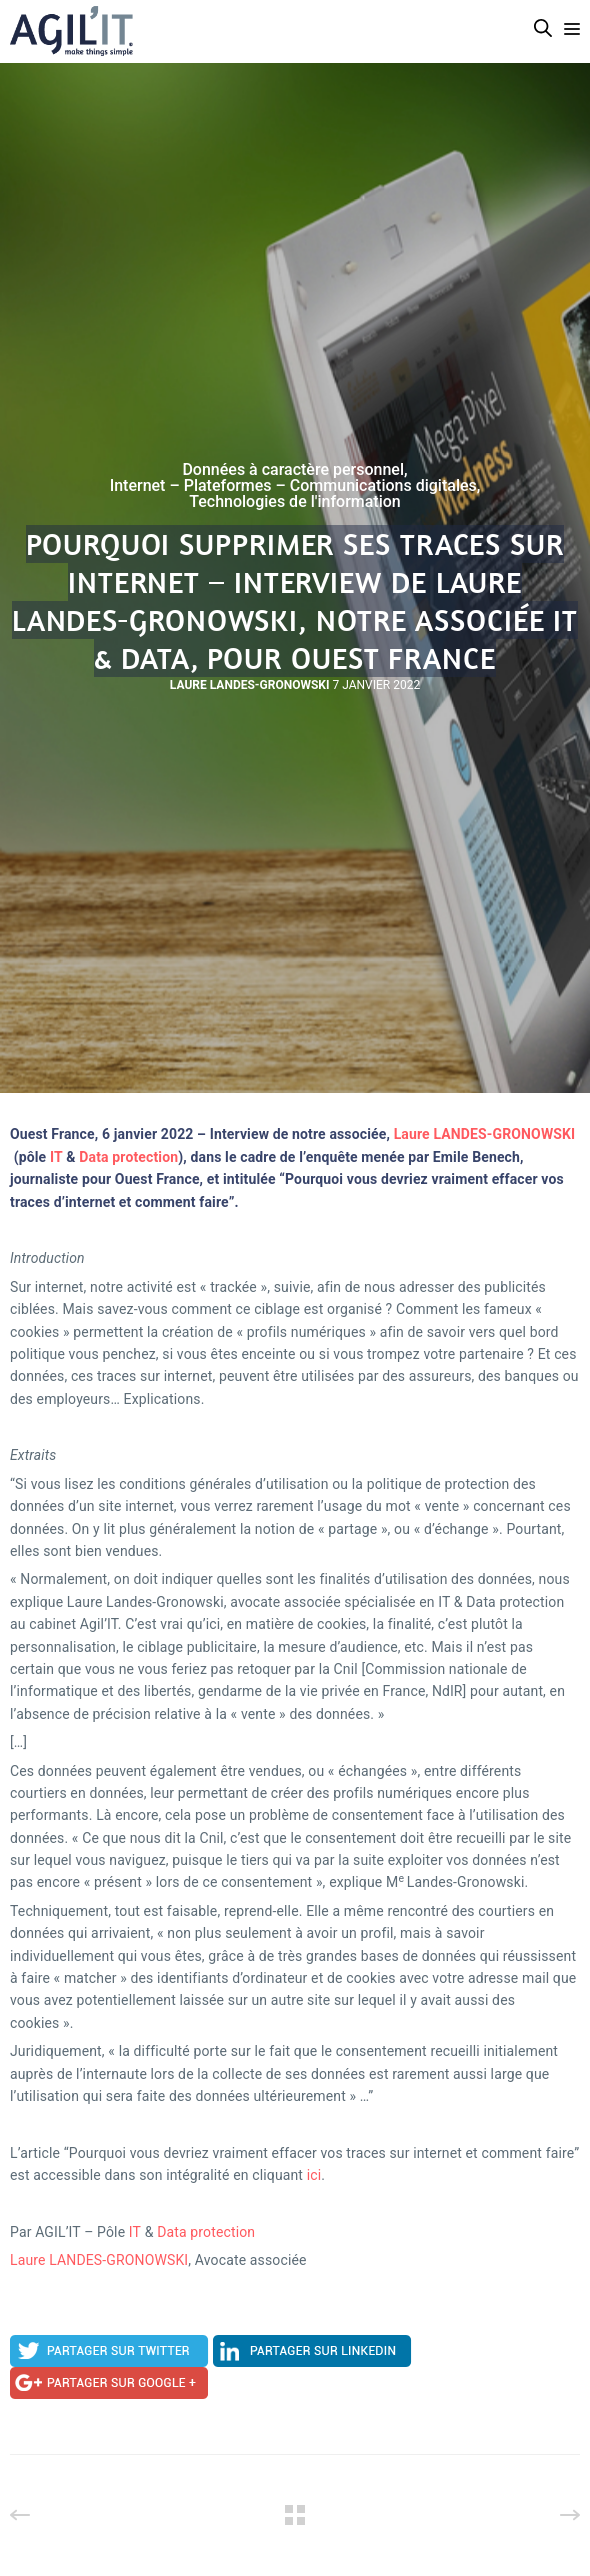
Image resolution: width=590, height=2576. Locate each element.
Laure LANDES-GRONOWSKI (485, 1134)
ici (314, 2175)
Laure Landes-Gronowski (250, 685)
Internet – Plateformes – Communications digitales (293, 486)
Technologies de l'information (295, 502)
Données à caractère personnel (293, 470)
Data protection (128, 1157)
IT (56, 1157)
